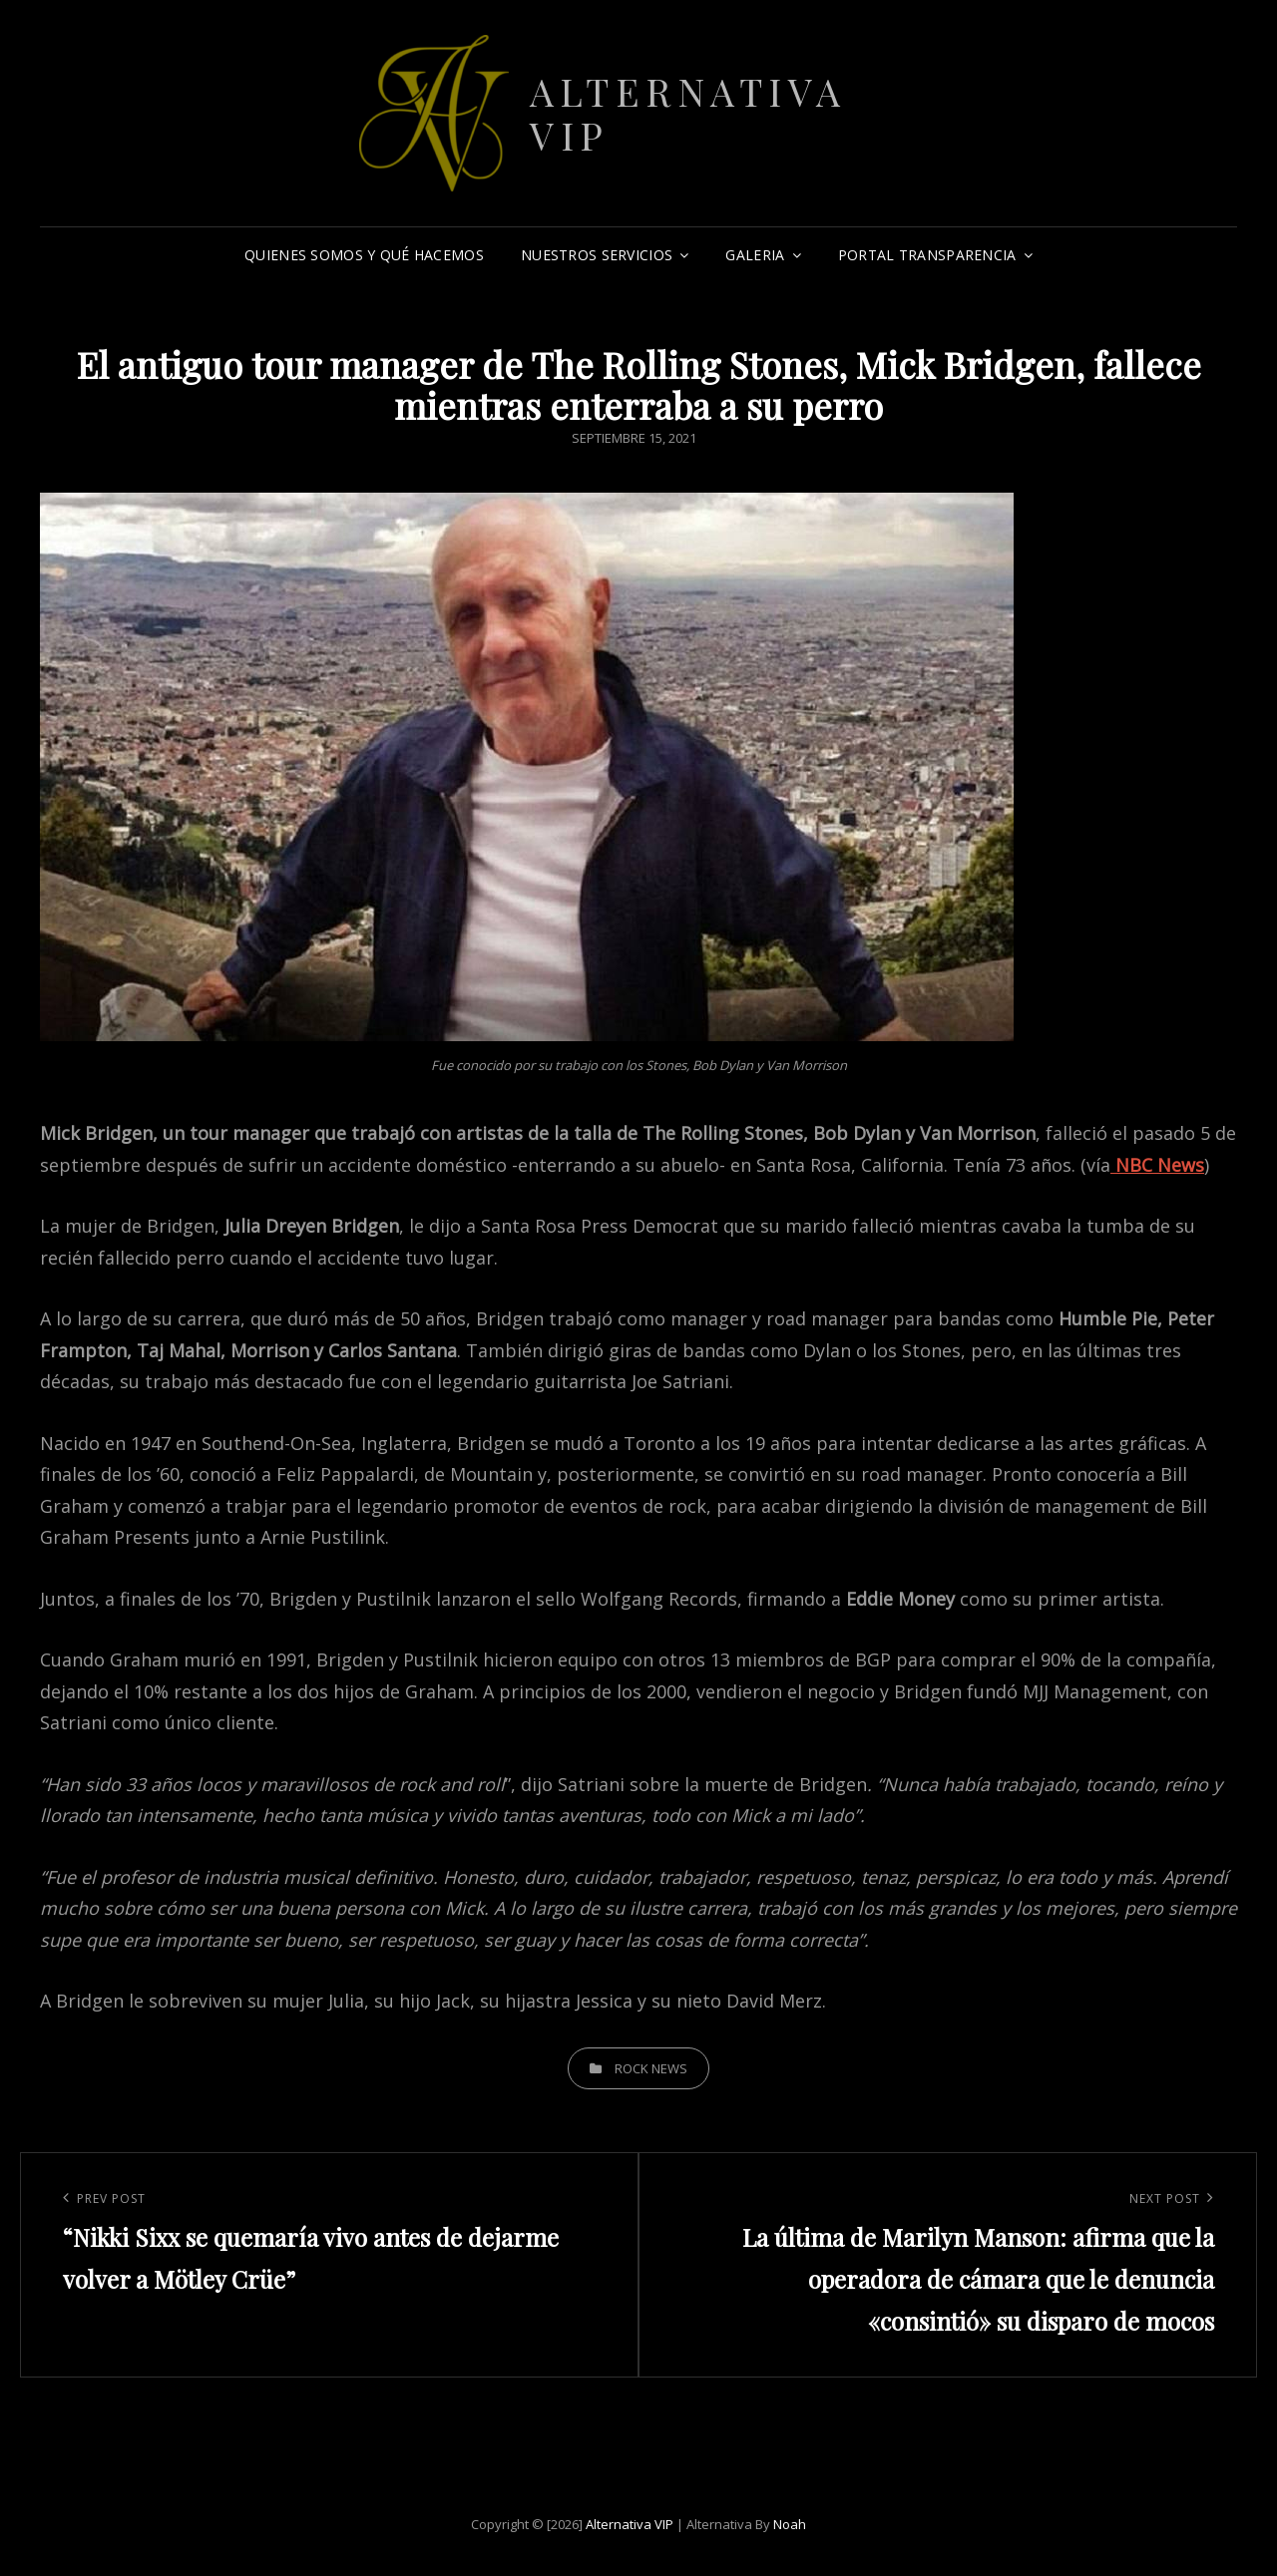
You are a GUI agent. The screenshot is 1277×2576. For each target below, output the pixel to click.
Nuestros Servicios (596, 254)
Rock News (651, 2068)
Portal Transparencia (927, 254)
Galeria (754, 254)
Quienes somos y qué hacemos (364, 254)
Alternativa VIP (688, 113)
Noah (789, 2524)
